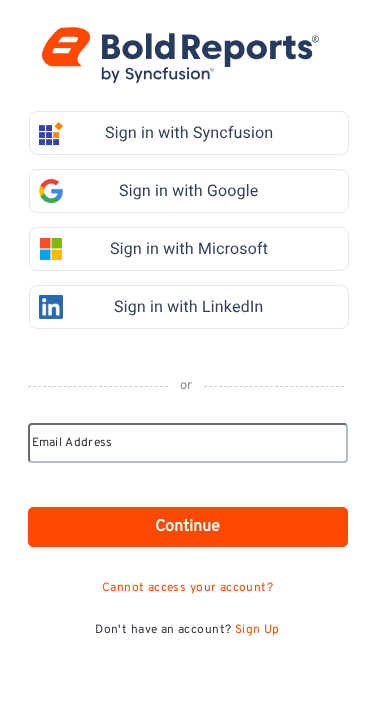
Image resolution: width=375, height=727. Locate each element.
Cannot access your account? (187, 588)
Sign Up (257, 630)
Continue (187, 527)
